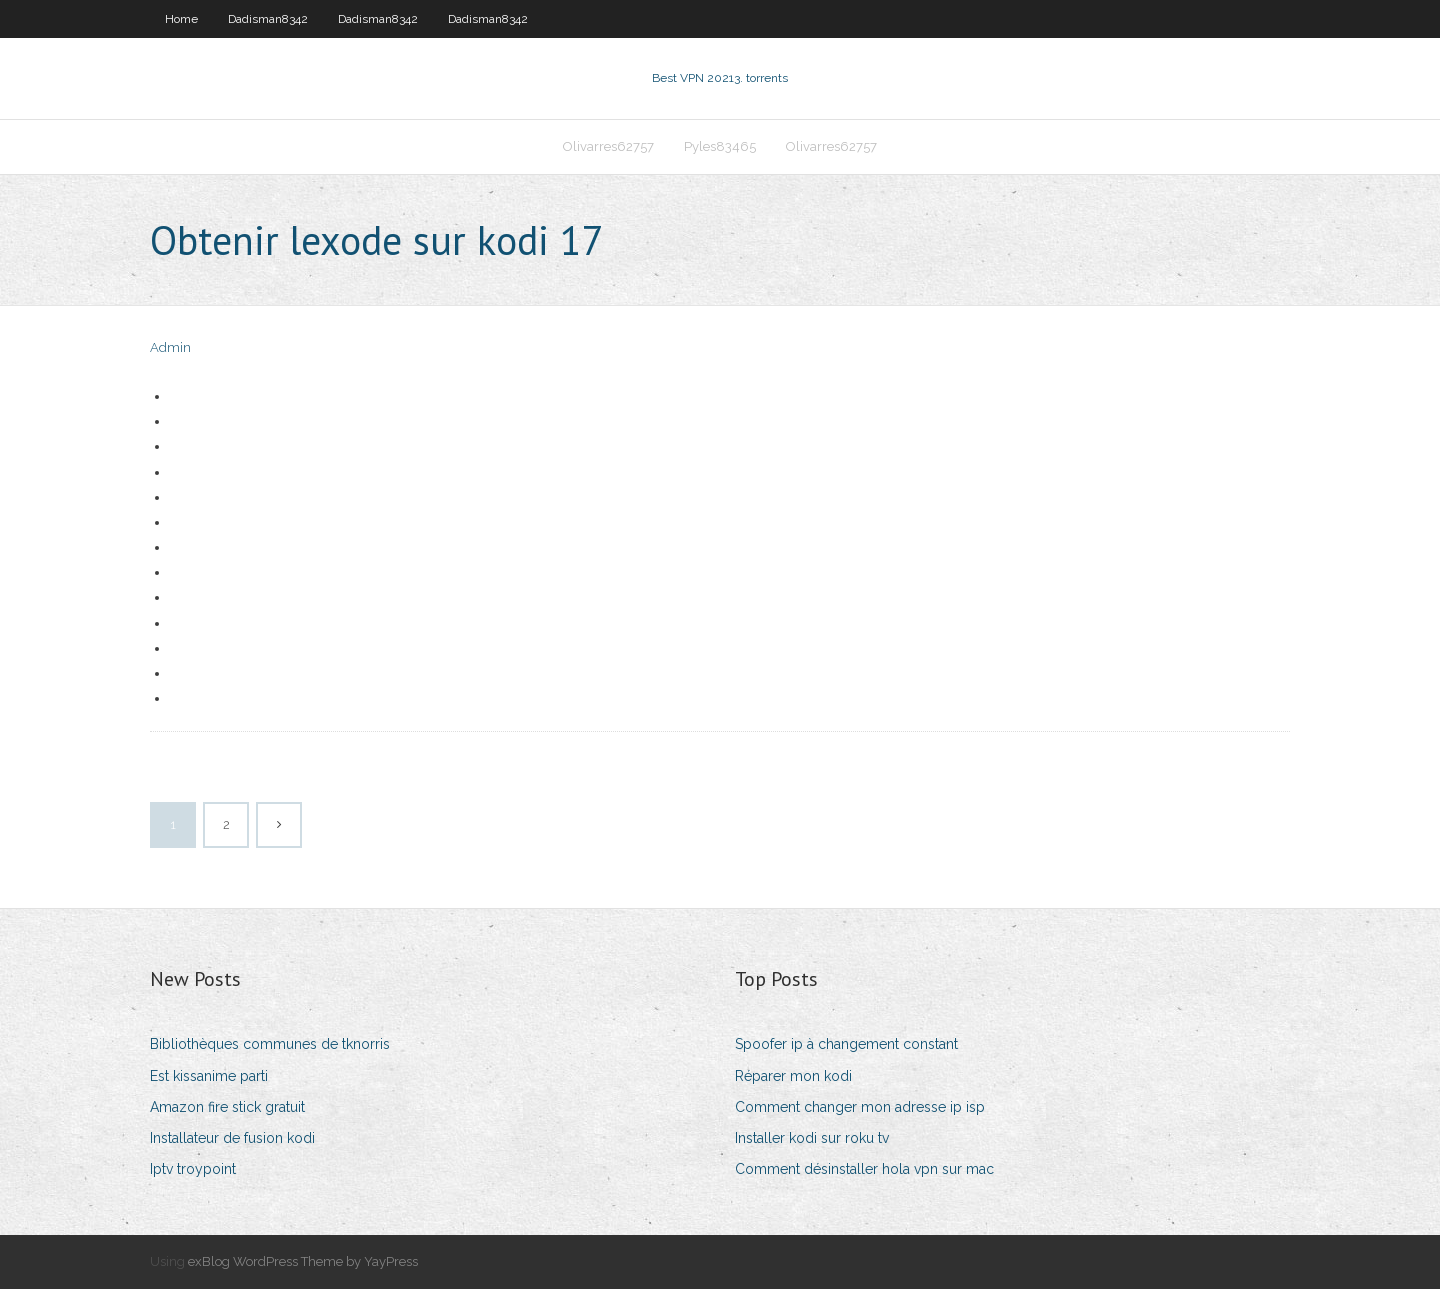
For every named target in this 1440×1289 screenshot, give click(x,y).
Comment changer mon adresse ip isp (860, 1107)
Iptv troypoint (193, 1169)
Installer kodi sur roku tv (812, 1138)
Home (181, 19)
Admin (170, 347)
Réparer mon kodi (793, 1076)
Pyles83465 (720, 146)
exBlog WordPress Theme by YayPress (303, 1261)
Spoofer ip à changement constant (846, 1044)
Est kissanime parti (209, 1076)
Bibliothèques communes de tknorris (270, 1044)
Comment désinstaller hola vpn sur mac (864, 1169)
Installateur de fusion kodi (232, 1138)
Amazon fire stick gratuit (227, 1107)
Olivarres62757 (608, 146)
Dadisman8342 (268, 19)
